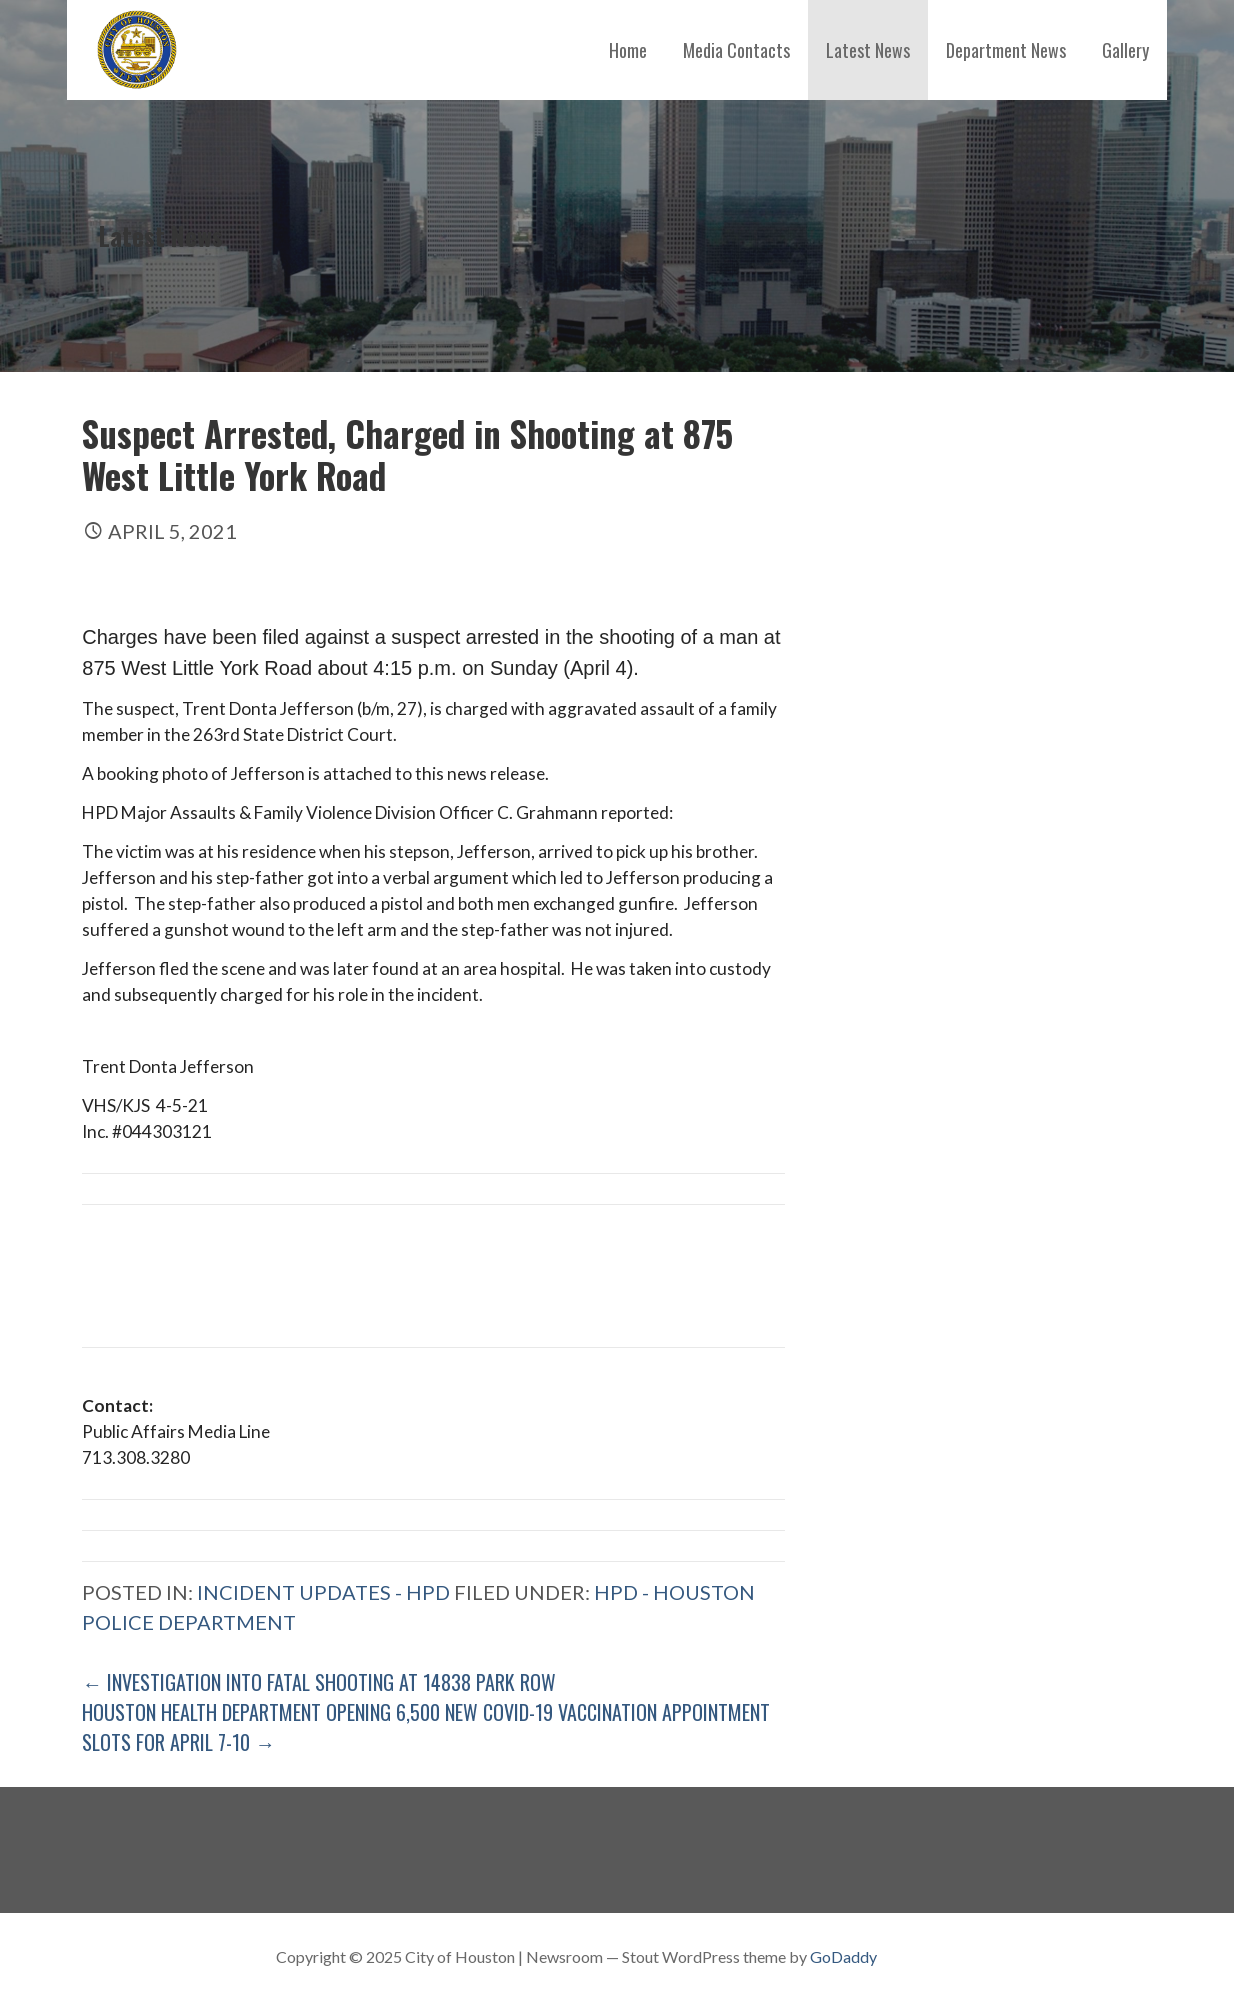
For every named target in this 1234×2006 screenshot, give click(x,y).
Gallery (1125, 50)
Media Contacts (736, 50)
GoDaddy (843, 1956)
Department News (1006, 50)
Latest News (868, 50)
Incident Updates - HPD (323, 1592)
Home (628, 50)
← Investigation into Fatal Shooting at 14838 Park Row (319, 1682)
